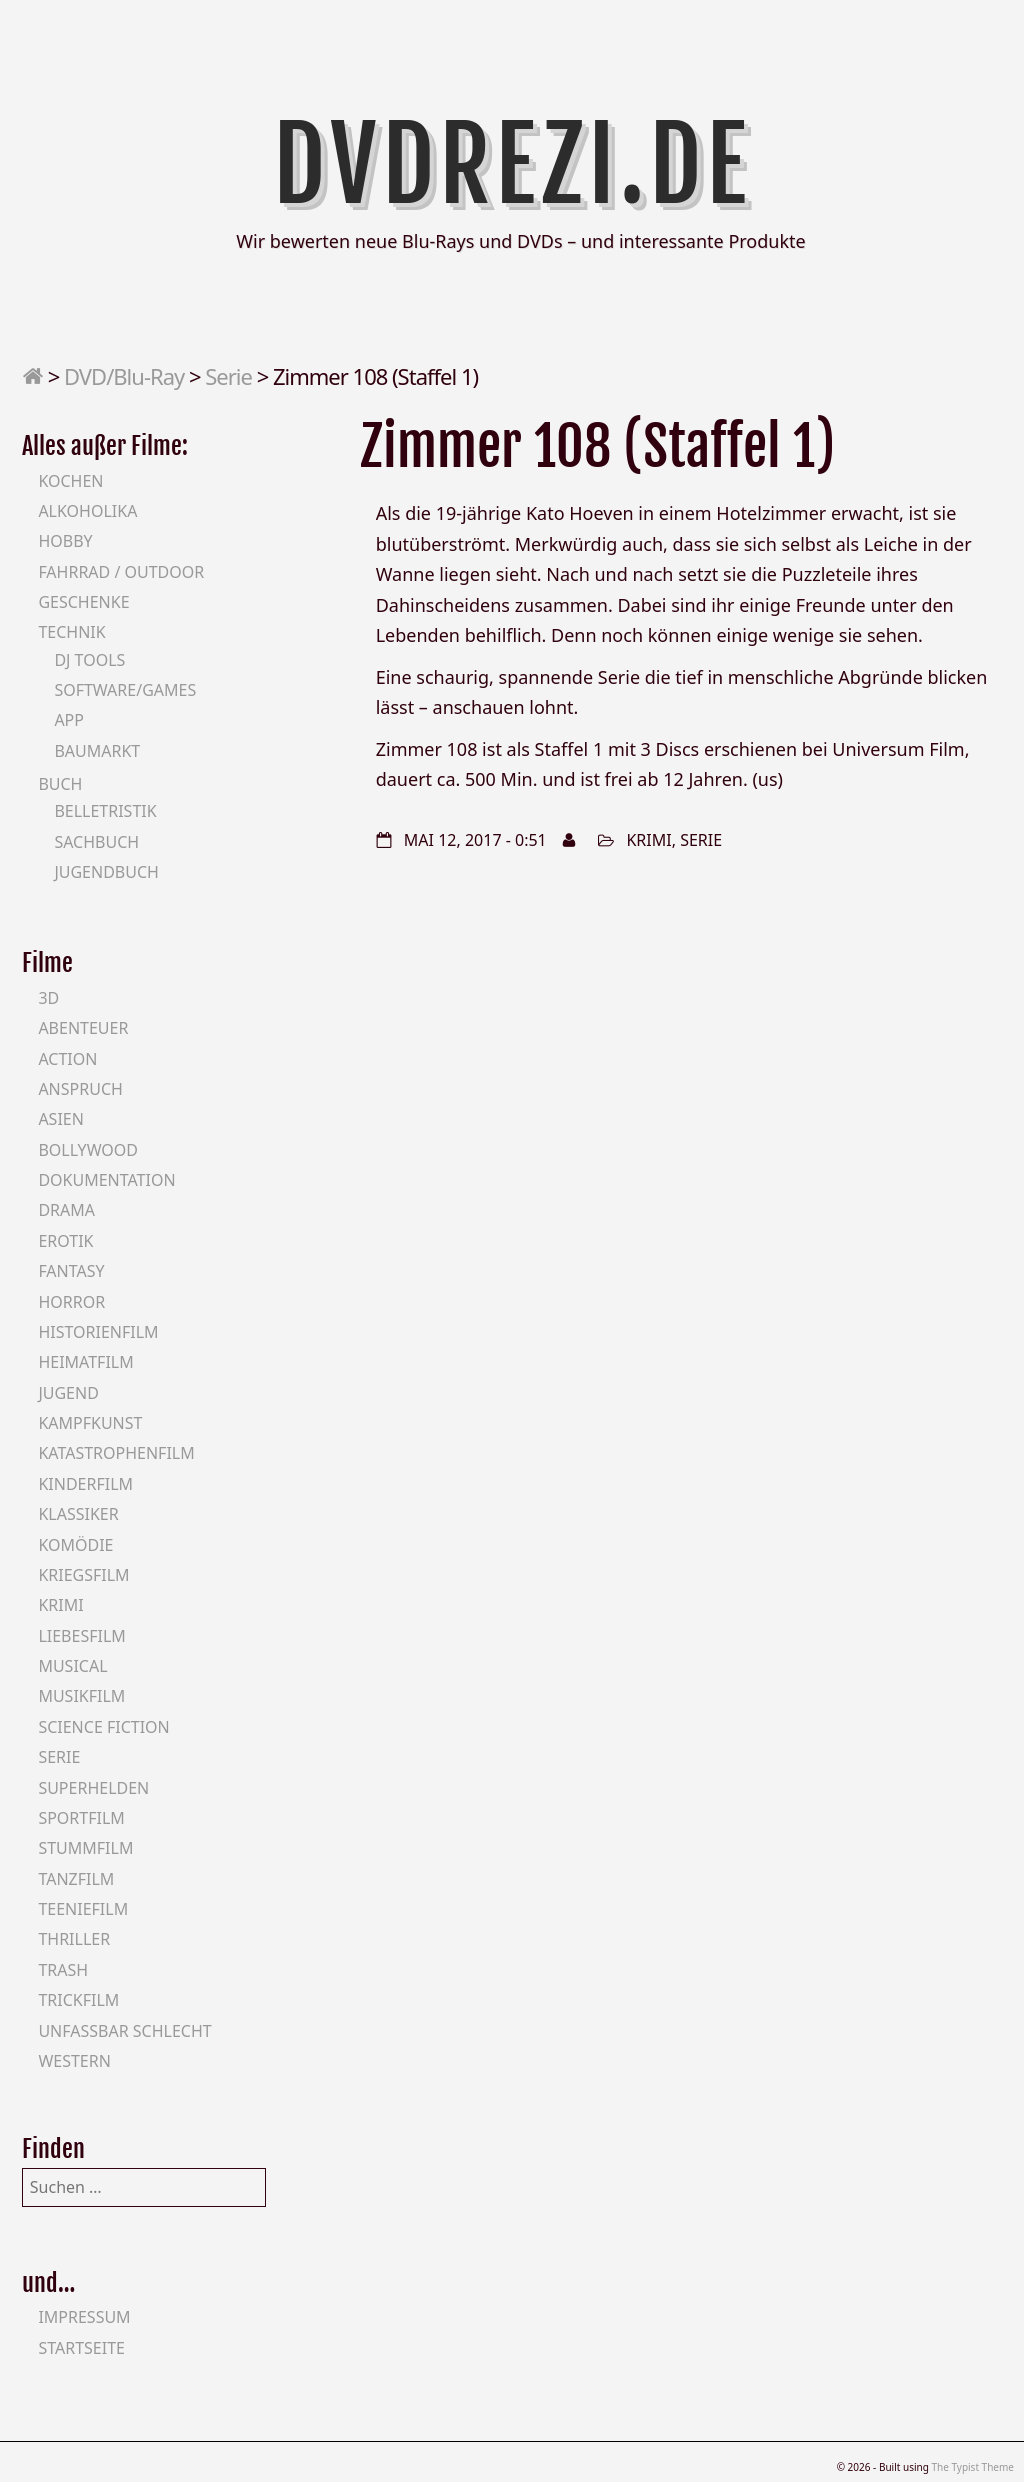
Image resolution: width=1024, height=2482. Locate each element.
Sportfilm (81, 1818)
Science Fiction (103, 1727)
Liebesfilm (81, 1636)
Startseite (81, 2348)
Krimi (648, 840)
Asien (61, 1119)
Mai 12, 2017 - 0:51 (475, 840)
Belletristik (105, 811)
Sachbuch (96, 842)
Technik (71, 632)
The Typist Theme (972, 2467)
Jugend (68, 1393)
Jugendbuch (106, 872)
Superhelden (93, 1788)
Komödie (75, 1545)
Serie (228, 376)
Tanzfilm (76, 1879)
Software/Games (125, 690)
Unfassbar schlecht (124, 2031)
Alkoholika (87, 511)
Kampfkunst (90, 1423)
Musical (72, 1666)
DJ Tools (89, 660)
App (69, 720)
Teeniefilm (83, 1909)
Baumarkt (97, 751)
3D (48, 998)
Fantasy (71, 1271)
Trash (63, 1970)
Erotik (65, 1241)
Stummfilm (85, 1848)
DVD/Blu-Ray (124, 376)
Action (67, 1059)
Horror (71, 1302)
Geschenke (83, 602)
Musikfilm (81, 1696)
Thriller (74, 1939)
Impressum (84, 2317)
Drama (66, 1210)
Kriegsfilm (83, 1575)
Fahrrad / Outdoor (121, 572)
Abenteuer (83, 1028)
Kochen (70, 481)
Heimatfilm (85, 1362)
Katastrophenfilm (116, 1453)
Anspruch (80, 1089)
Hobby (65, 541)
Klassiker (78, 1514)
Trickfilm (78, 2000)
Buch (60, 784)
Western (74, 2061)
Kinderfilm (85, 1484)
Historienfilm (98, 1332)
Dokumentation (106, 1180)
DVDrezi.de (512, 165)
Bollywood (88, 1150)
